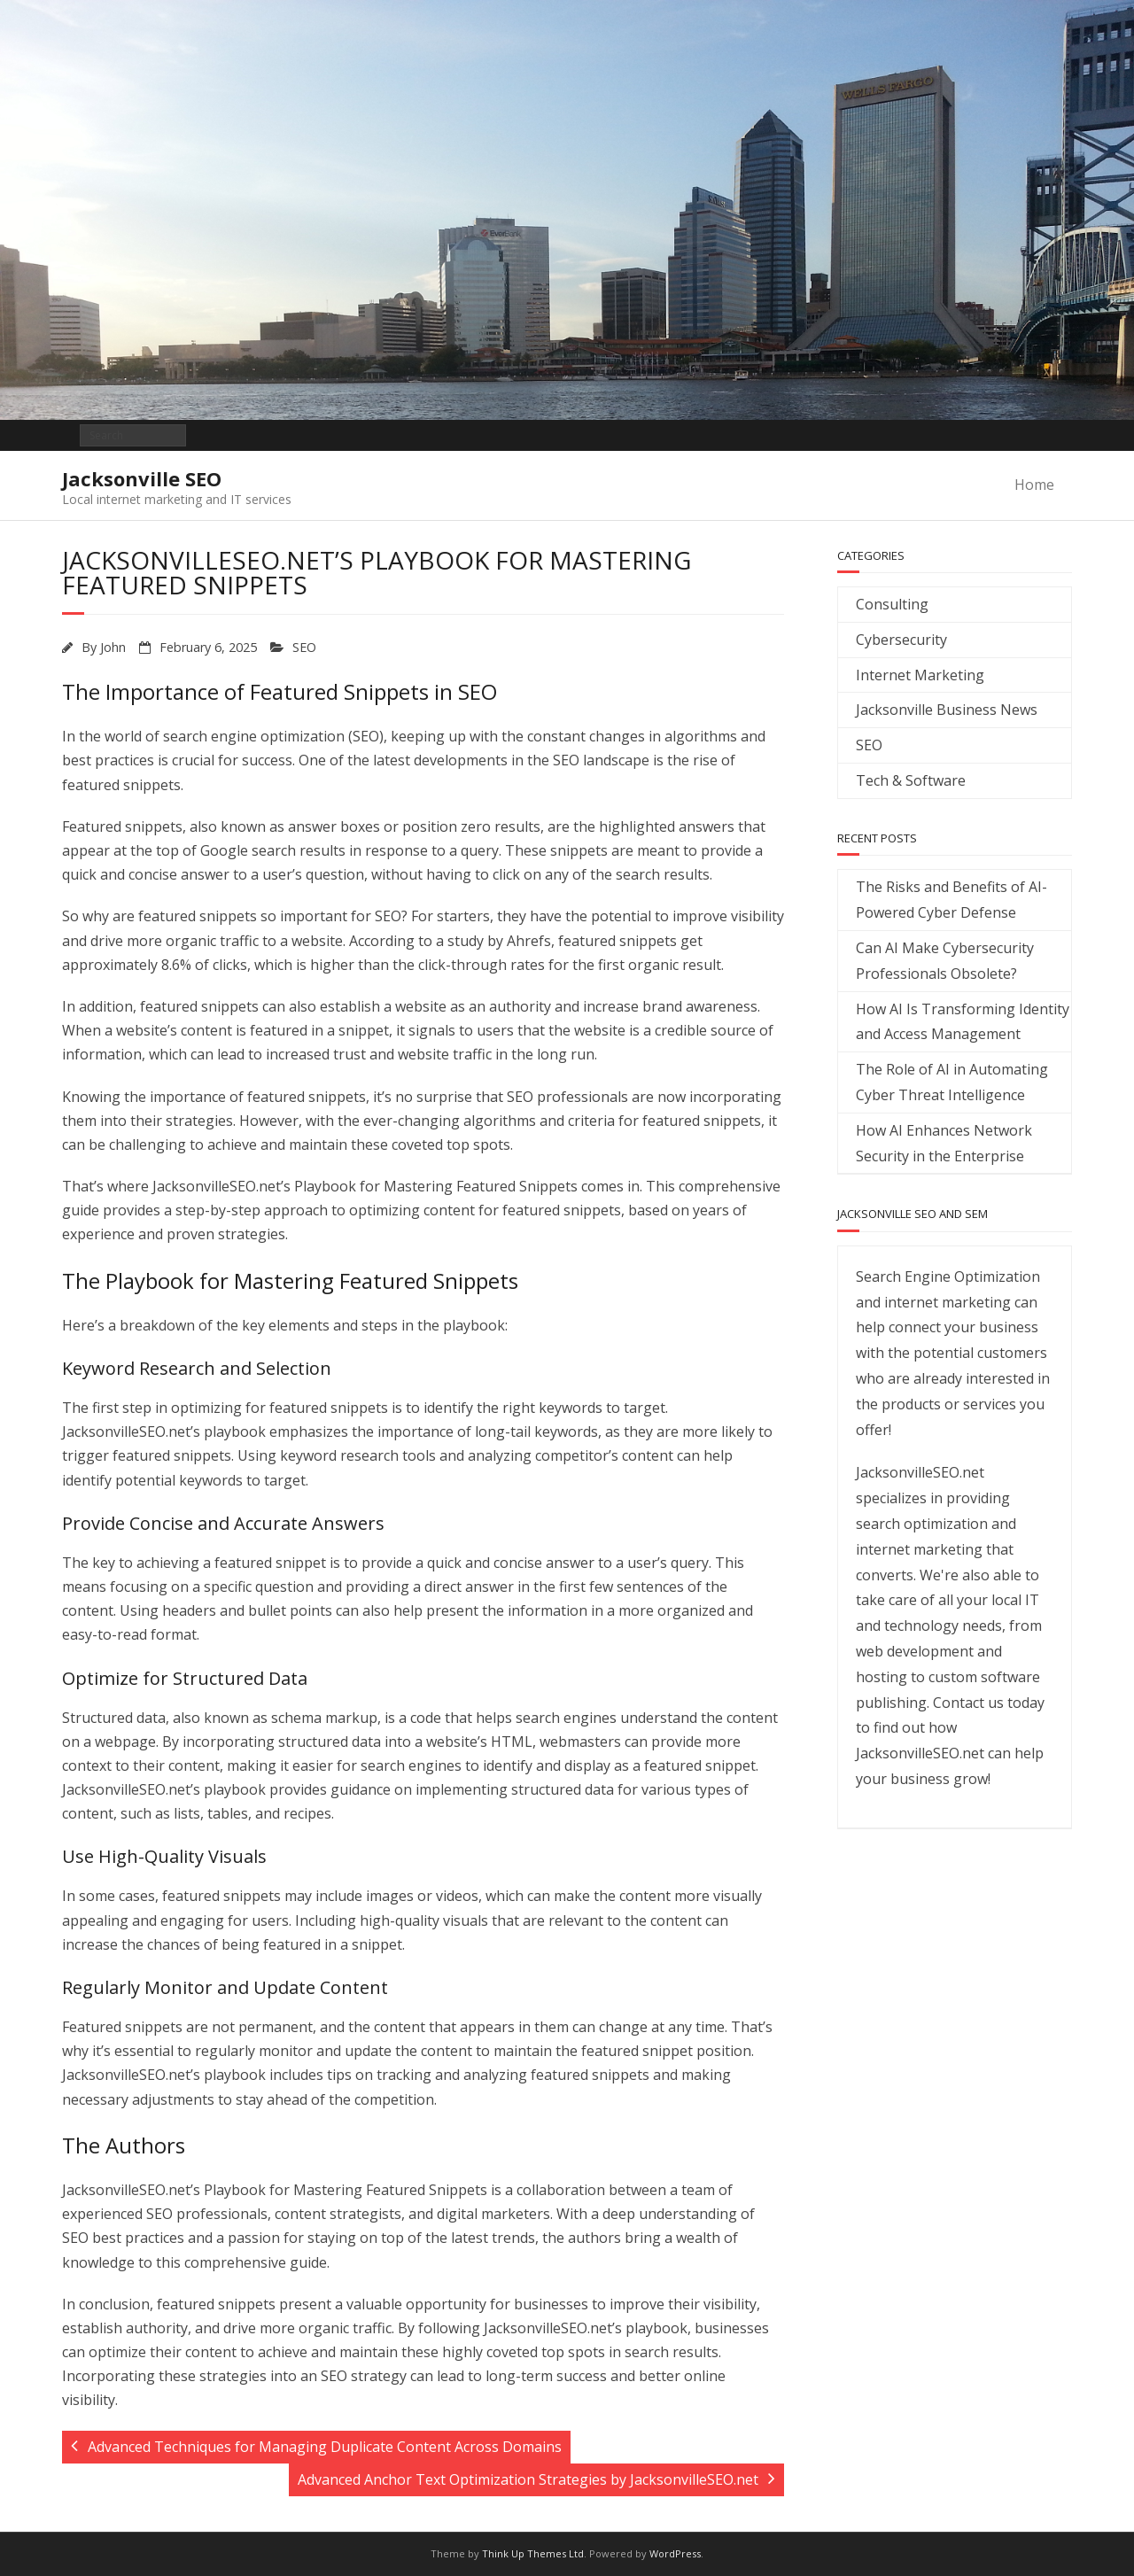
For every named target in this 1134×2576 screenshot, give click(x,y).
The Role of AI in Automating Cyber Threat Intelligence (952, 1082)
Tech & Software (911, 780)
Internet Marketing (920, 675)
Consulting (892, 604)
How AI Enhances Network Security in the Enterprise (944, 1143)
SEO (304, 647)
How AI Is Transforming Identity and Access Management (962, 1021)
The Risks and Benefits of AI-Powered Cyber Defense (951, 899)
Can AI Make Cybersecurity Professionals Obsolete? (945, 960)
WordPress (675, 2553)
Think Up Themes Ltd (533, 2553)
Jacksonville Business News (946, 709)
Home (1034, 484)
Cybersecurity (901, 639)
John (113, 647)
